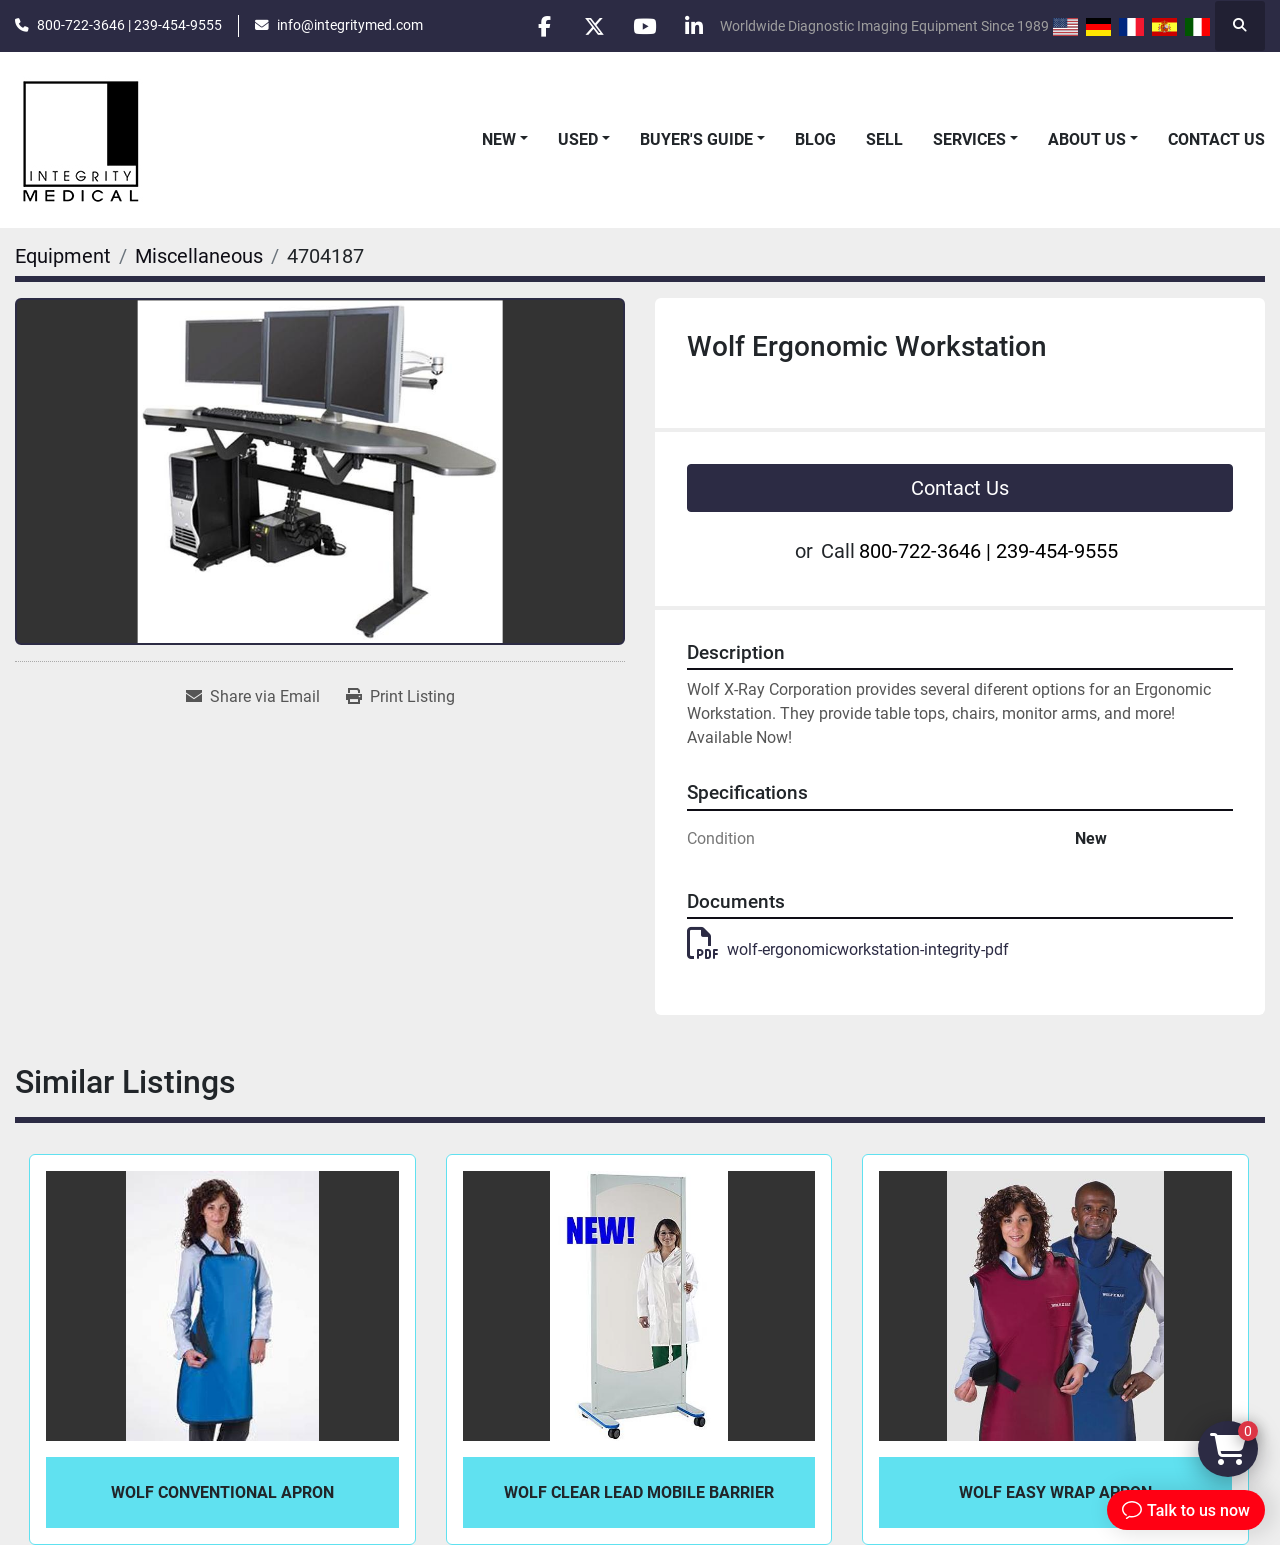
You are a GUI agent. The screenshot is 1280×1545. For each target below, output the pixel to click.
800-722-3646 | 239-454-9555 (129, 25)
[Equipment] (63, 256)
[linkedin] (694, 26)
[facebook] (541, 26)
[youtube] (643, 26)
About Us (1087, 139)
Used (578, 139)
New (499, 139)
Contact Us (1216, 139)
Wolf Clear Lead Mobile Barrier (639, 1492)
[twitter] (592, 26)
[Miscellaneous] (199, 256)
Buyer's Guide (696, 139)
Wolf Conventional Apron (222, 1492)
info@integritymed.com (350, 25)
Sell (884, 139)
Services (969, 139)
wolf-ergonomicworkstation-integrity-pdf (848, 949)
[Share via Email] (253, 697)
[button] (505, 140)
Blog (815, 139)
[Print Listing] (400, 697)
